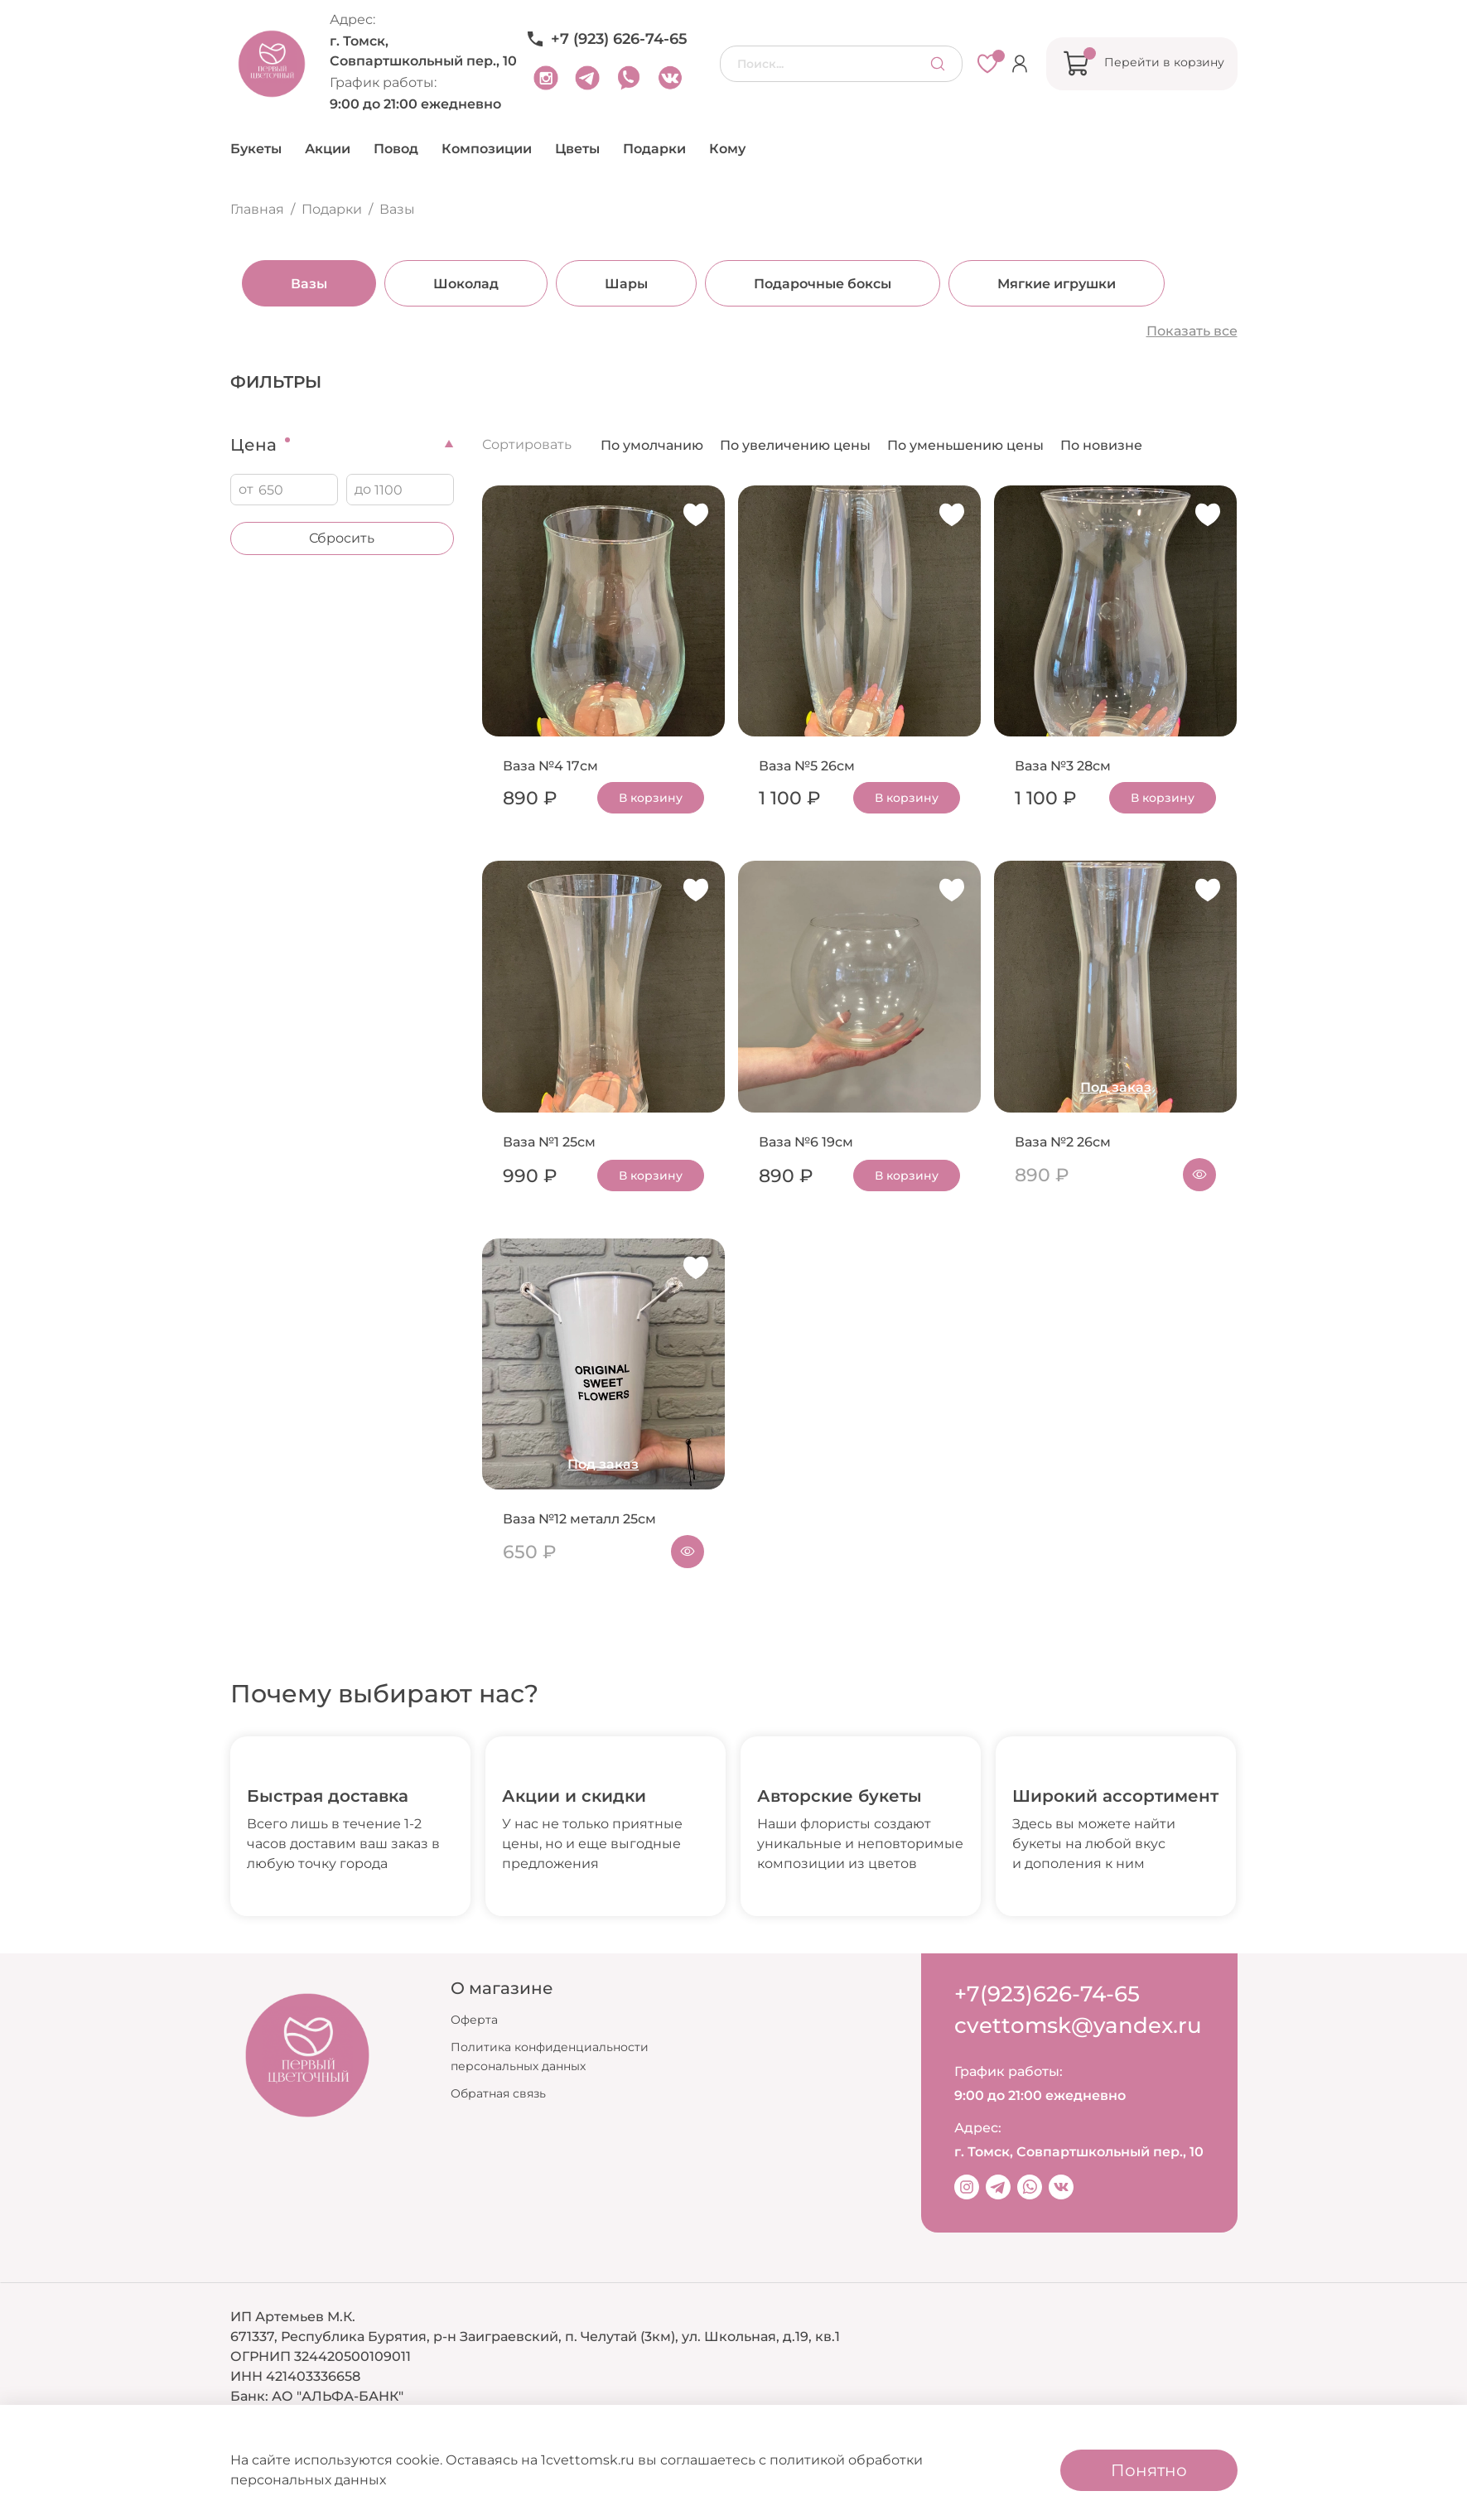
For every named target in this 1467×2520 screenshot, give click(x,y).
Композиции (487, 149)
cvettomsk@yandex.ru (1078, 2025)
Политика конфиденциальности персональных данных (550, 2056)
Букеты (256, 149)
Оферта (474, 2019)
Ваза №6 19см (806, 1142)
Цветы (577, 149)
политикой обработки (846, 2460)
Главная (257, 209)
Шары (614, 284)
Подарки (654, 149)
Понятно (1149, 2470)
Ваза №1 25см (549, 1142)
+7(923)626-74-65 (1047, 1994)
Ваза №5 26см (807, 766)
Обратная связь (498, 2093)
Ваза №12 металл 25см (579, 1519)
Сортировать (527, 444)
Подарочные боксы (811, 284)
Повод (396, 149)
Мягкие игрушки (1045, 284)
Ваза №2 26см (1063, 1142)
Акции (327, 149)
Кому (727, 149)
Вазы (297, 284)
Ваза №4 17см (550, 766)
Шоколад (454, 284)
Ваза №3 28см (1063, 766)
